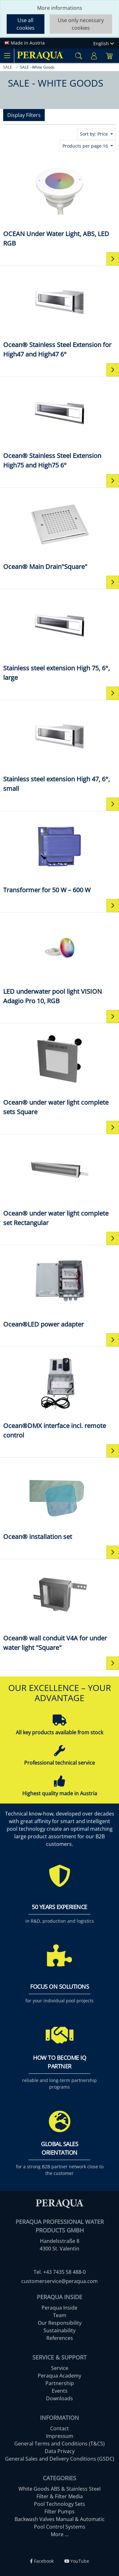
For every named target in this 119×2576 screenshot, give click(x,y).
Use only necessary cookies (81, 24)
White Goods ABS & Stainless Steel (59, 2488)
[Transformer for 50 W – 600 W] (59, 854)
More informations (59, 7)
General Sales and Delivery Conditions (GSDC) (59, 2458)
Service (59, 2368)
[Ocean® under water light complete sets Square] (59, 1072)
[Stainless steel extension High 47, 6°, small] (59, 748)
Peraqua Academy (59, 2375)
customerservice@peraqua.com (59, 2281)
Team (59, 2315)
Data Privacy (60, 2451)
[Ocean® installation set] (59, 1501)
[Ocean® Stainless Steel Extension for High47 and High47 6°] (59, 314)
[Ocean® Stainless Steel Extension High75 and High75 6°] (59, 425)
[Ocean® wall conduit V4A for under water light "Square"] (59, 1607)
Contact (59, 2428)
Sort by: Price (94, 134)
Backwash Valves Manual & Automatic (60, 2519)
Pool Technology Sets (59, 2503)
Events (60, 2390)
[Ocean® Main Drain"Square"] (59, 531)
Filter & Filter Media (59, 2496)
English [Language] (103, 43)
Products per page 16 (86, 146)
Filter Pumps (59, 2511)
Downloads (59, 2398)
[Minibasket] (109, 56)
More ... (60, 2534)
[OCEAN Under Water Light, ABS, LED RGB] (59, 203)
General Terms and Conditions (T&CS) (59, 2443)
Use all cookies (26, 24)
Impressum (59, 2436)
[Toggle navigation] (7, 55)
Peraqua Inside (59, 2307)
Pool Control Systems (59, 2526)
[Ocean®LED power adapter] (59, 1288)
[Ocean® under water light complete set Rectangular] (59, 1183)
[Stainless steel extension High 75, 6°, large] (59, 637)
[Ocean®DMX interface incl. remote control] (59, 1395)
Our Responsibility (60, 2322)
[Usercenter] (94, 56)
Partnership (59, 2383)
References (59, 2338)
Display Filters (24, 115)
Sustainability (59, 2330)
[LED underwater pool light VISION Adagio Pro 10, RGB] (59, 961)
